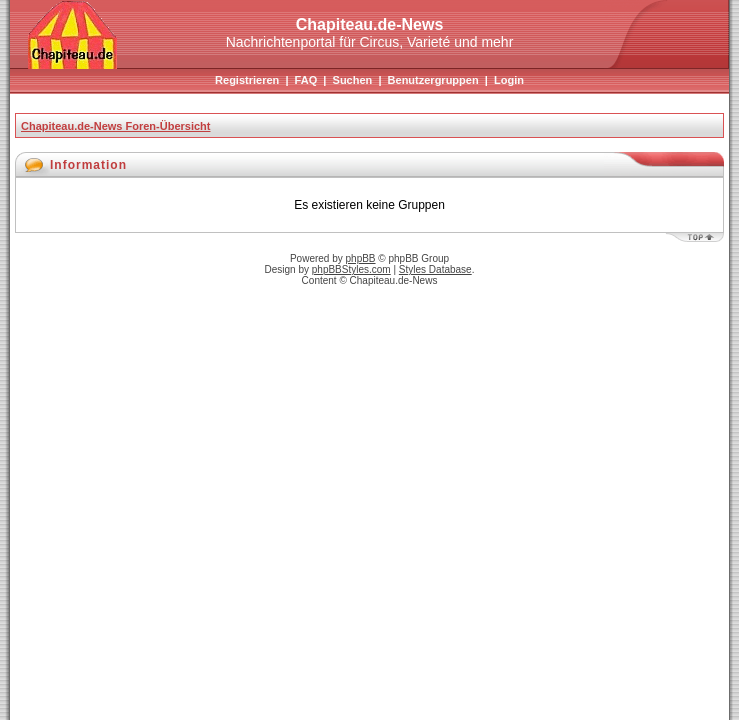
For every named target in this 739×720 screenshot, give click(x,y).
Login (509, 80)
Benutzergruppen (433, 80)
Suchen (353, 80)
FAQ (306, 80)
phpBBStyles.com (351, 269)
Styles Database (435, 269)
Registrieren (247, 80)
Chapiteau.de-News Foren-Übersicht (115, 126)
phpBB (361, 258)
